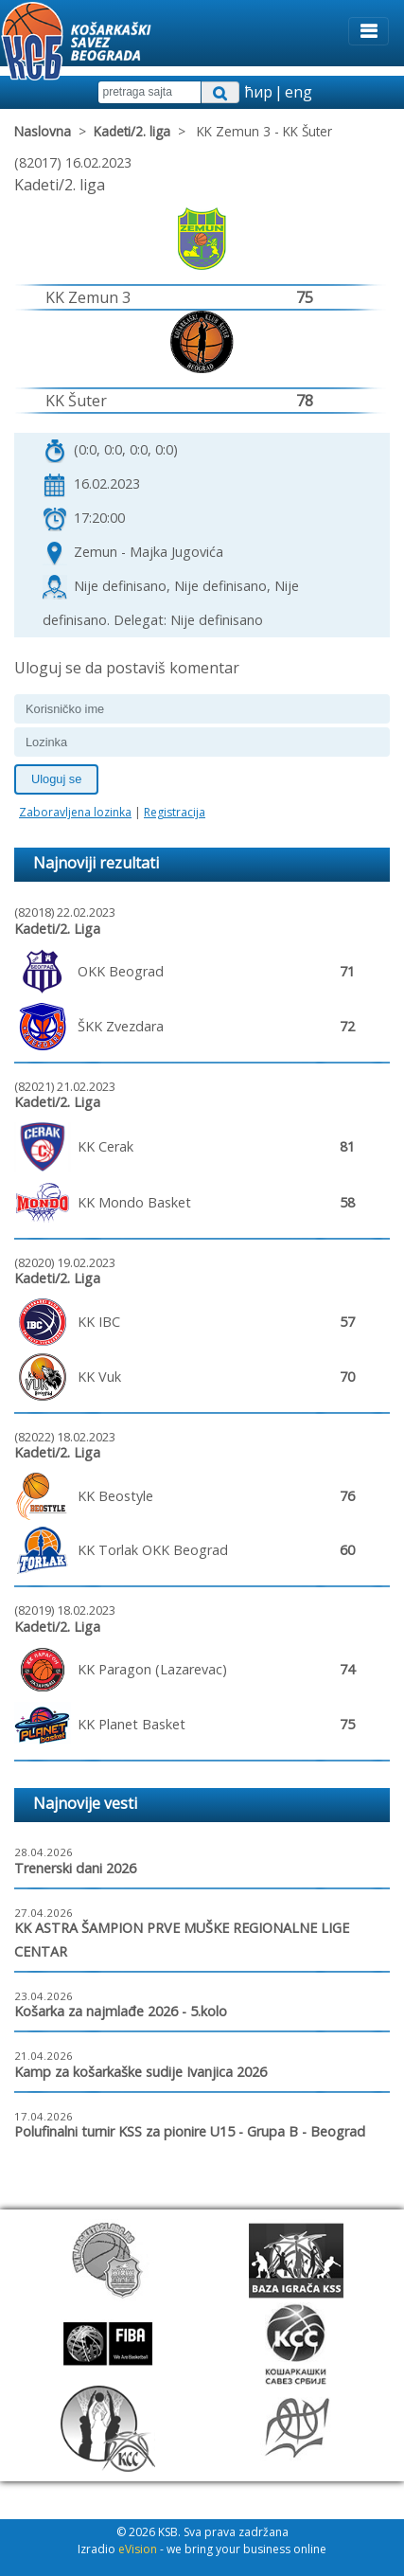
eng (298, 91)
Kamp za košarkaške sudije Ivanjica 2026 (140, 2072)
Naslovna (42, 131)
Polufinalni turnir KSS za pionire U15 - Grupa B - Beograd (189, 2131)
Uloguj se (56, 779)
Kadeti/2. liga (132, 131)
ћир (258, 91)
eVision (137, 2549)
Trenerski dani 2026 (75, 1868)
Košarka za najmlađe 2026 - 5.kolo (120, 2011)
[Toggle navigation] (368, 31)
